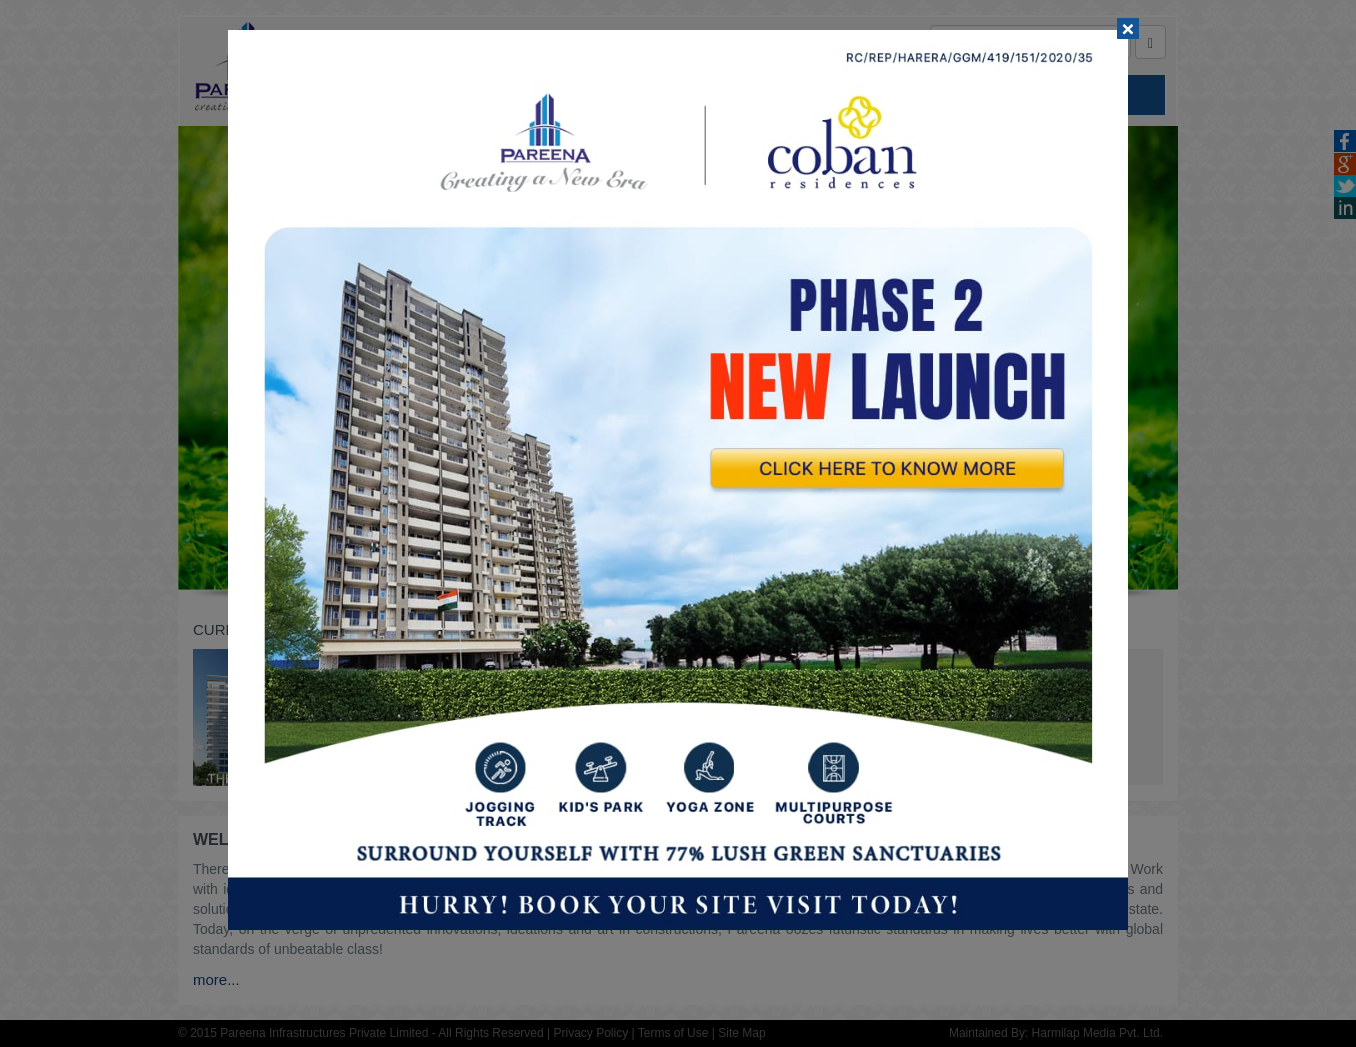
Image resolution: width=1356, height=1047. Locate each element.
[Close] (1128, 28)
